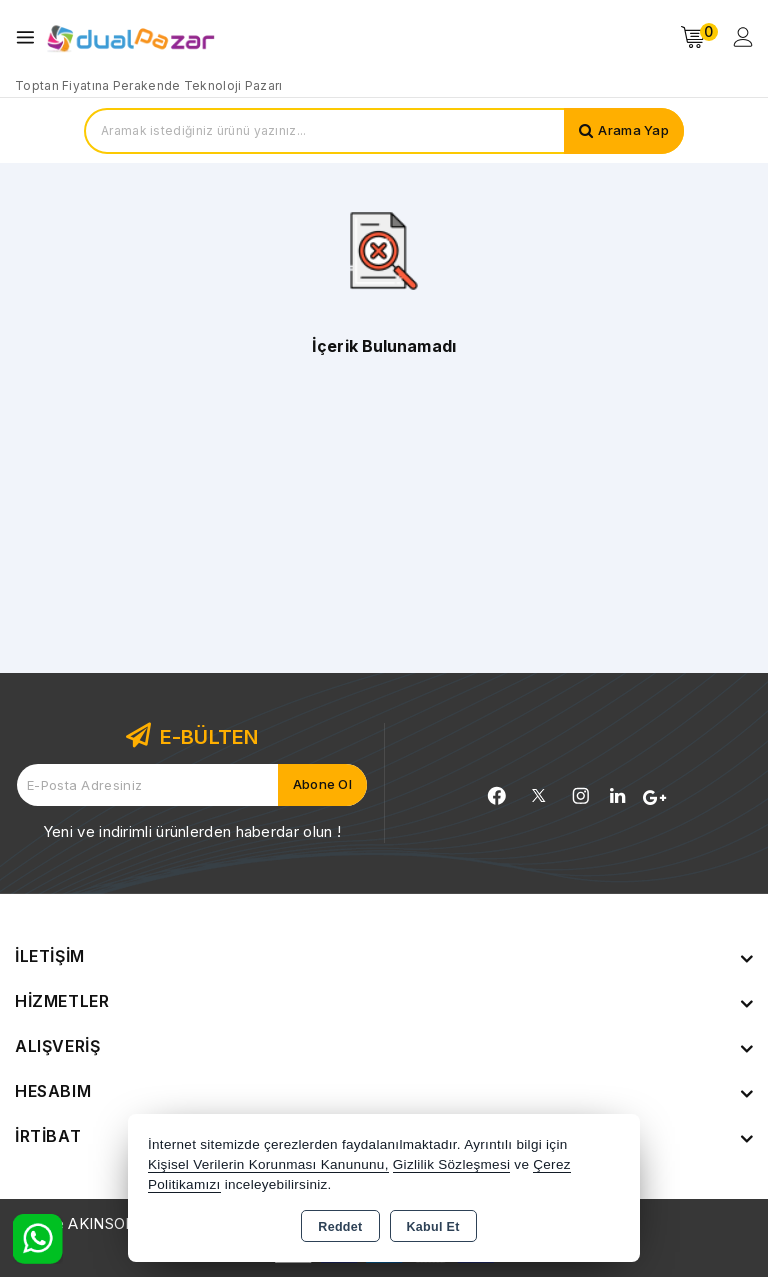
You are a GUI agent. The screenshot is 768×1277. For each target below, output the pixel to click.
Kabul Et (433, 1227)
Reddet (340, 1227)
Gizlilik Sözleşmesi (451, 1164)
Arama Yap (633, 131)
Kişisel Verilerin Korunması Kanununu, (268, 1164)
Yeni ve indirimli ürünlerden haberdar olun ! (192, 831)
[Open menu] (30, 37)
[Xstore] (131, 37)
